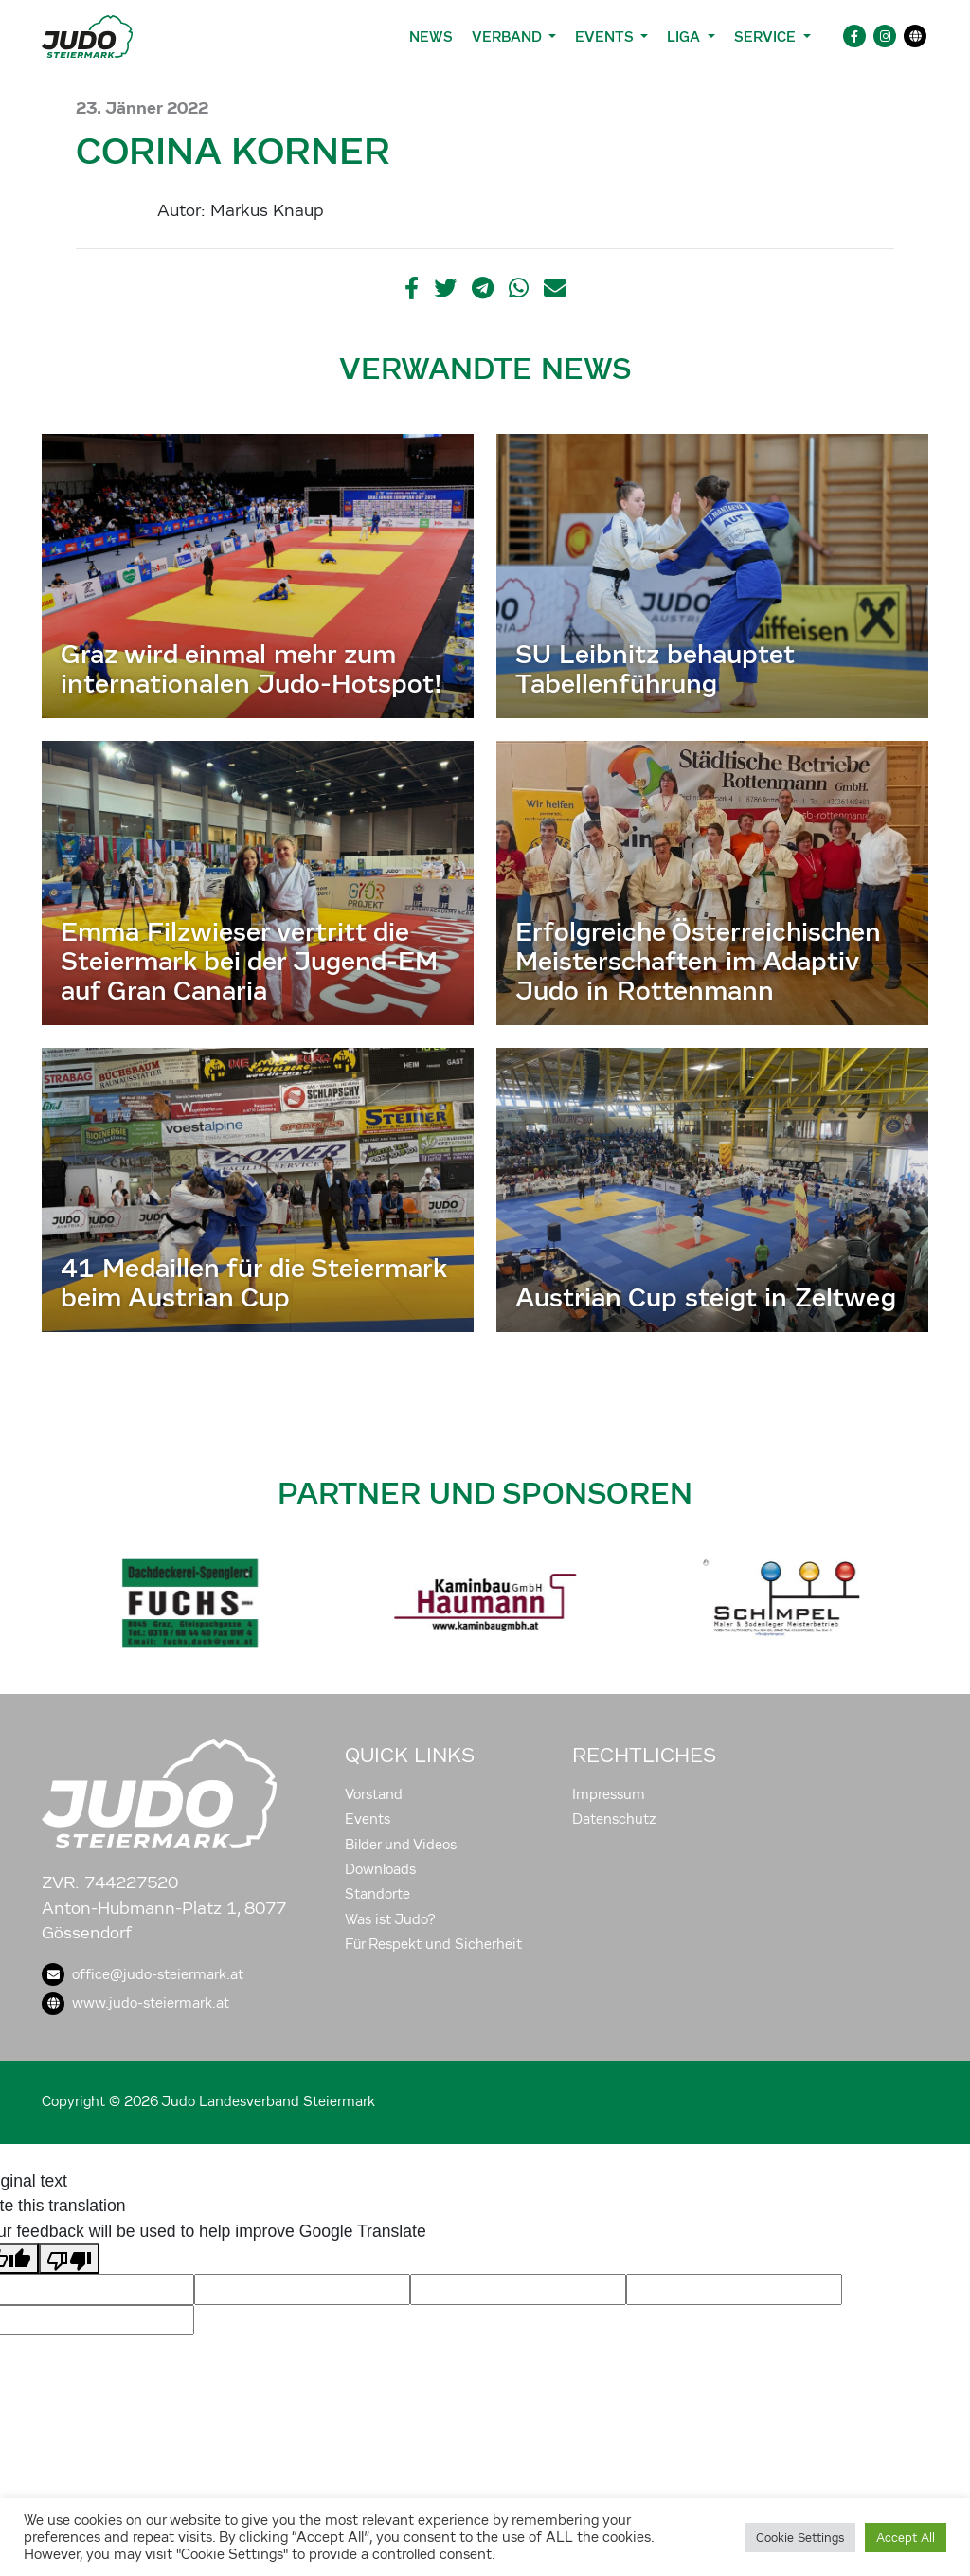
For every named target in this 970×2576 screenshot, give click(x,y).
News (431, 36)
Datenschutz (614, 1819)
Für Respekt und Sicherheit (433, 1944)
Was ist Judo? (390, 1919)
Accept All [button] (905, 2538)
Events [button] (606, 36)
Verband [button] (508, 36)
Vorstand (374, 1794)
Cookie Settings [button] (800, 2538)
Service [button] (766, 36)
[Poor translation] (69, 2258)
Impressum (608, 1794)
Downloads (380, 1869)
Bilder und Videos (401, 1844)
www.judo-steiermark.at (135, 2002)
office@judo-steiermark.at (142, 1974)
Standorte (377, 1893)
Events (367, 1819)
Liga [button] (685, 36)
